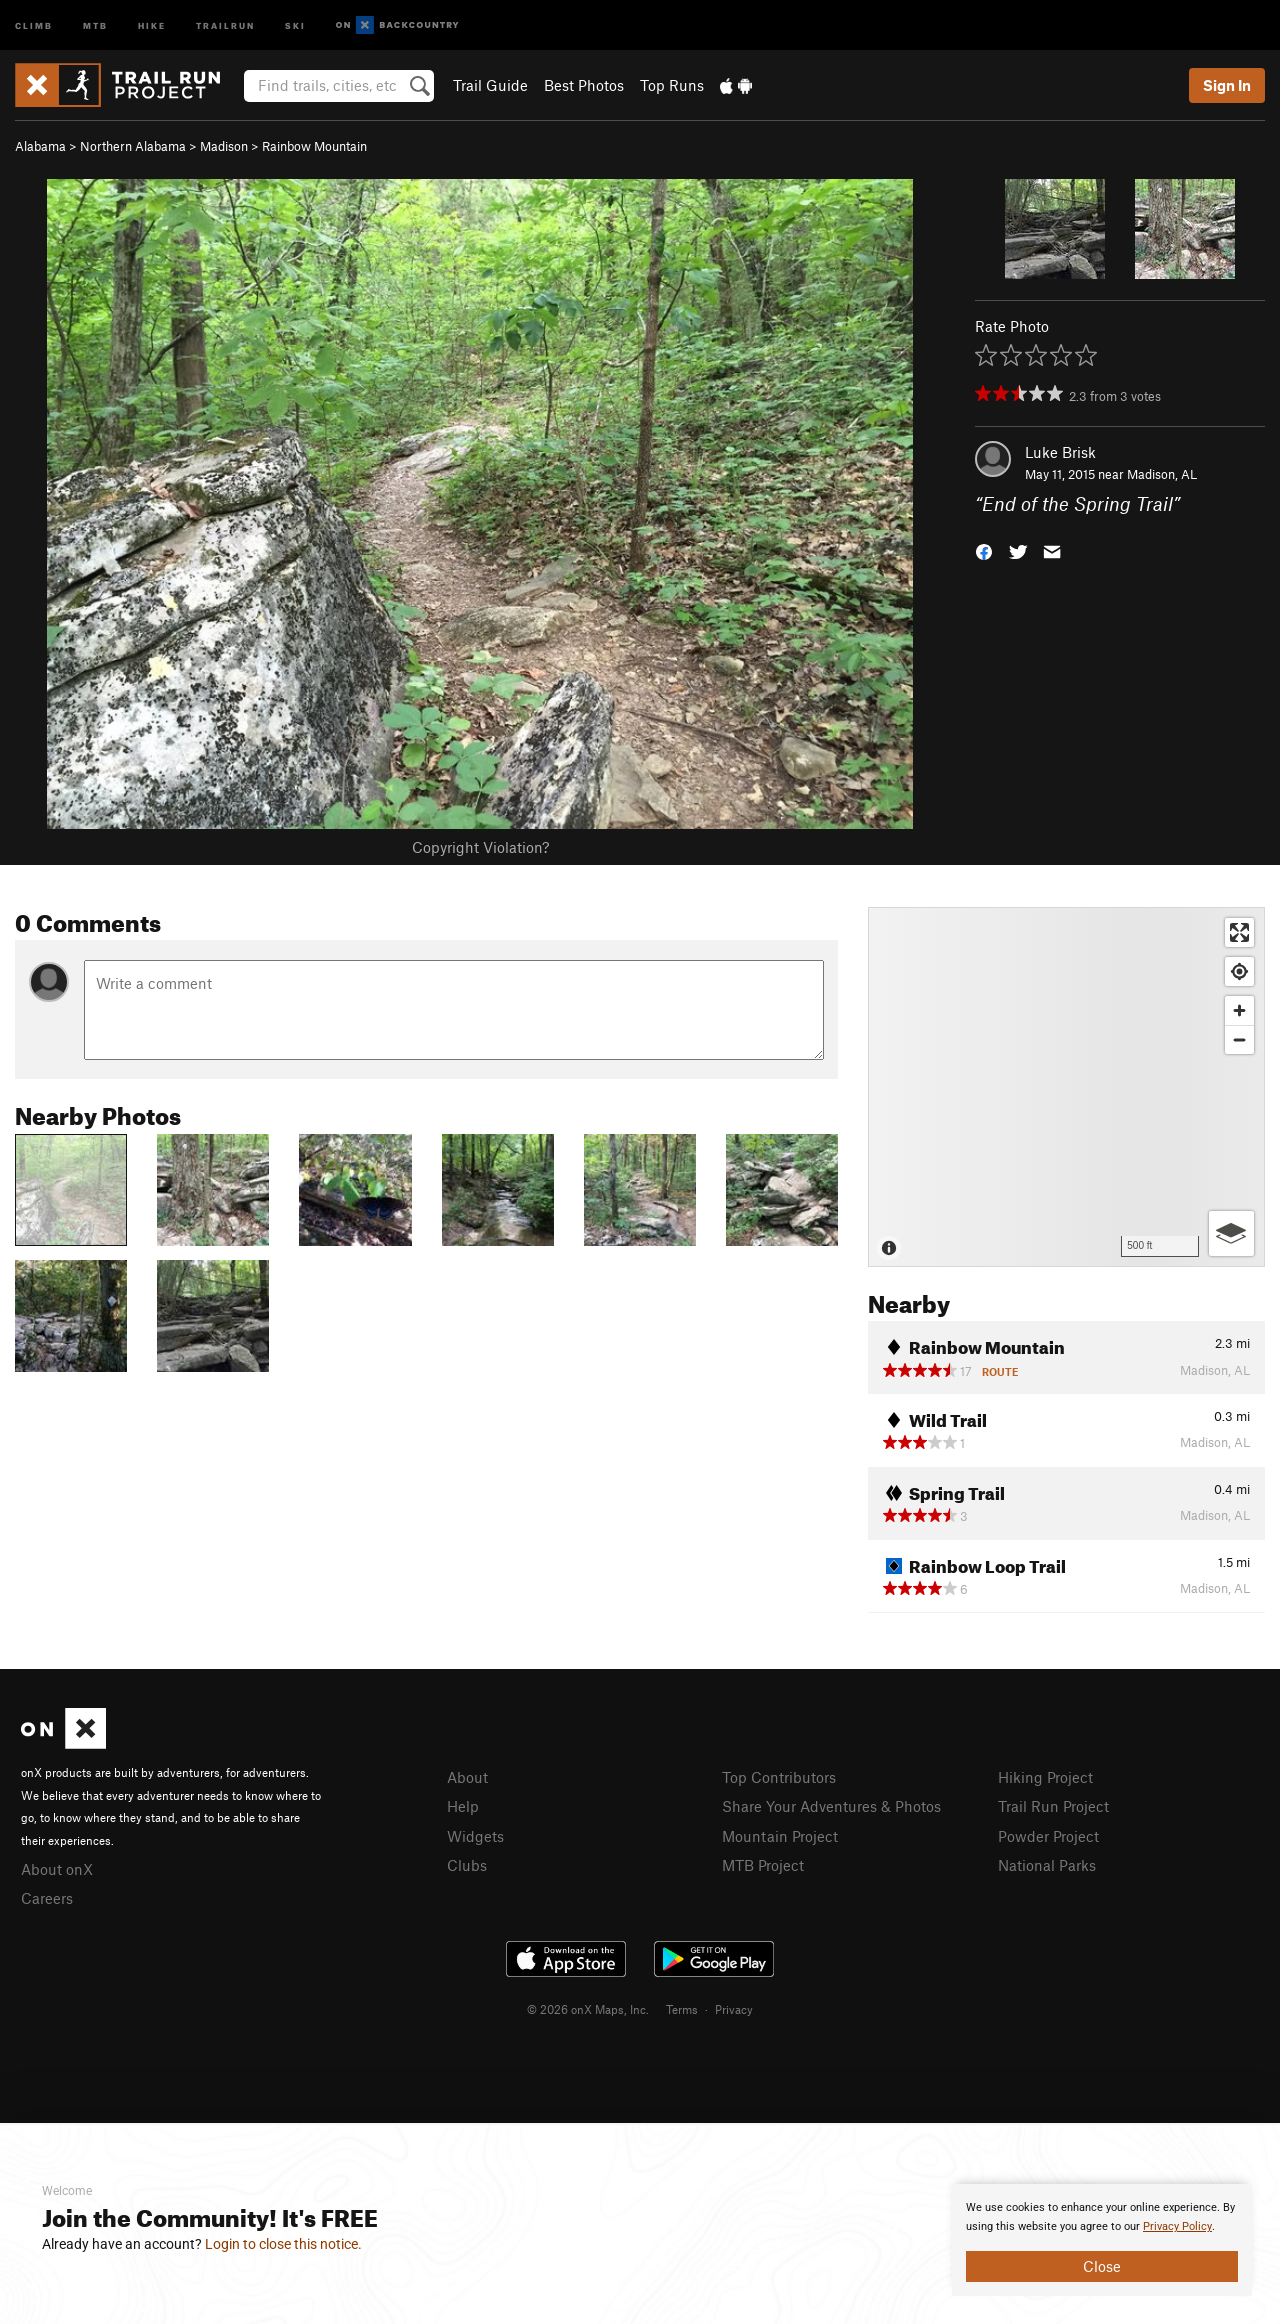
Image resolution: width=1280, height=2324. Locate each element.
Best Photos (584, 85)
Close (1102, 2266)
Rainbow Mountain (314, 146)
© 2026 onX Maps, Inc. (588, 2009)
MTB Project (763, 1865)
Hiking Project (1045, 1777)
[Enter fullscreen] (1239, 932)
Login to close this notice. (283, 2244)
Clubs (467, 1865)
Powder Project (1048, 1836)
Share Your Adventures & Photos (831, 1806)
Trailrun (225, 24)
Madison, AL (1162, 474)
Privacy (734, 2009)
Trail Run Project (1053, 1806)
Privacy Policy (1177, 2226)
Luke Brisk (1060, 452)
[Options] (1231, 1233)
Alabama (40, 146)
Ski (295, 24)
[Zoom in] (1239, 1010)
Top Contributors (779, 1777)
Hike (152, 24)
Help (463, 1806)
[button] (984, 550)
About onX (57, 1869)
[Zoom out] (1239, 1039)
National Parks (1047, 1865)
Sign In (1227, 85)
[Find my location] (1239, 971)
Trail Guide (490, 85)
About (467, 1777)
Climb (34, 24)
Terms (682, 2009)
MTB (95, 24)
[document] (1102, 2240)
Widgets (475, 1836)
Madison (224, 146)
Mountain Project (780, 1836)
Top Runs (672, 85)
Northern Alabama (133, 146)
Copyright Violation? (480, 847)
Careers (47, 1898)
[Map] (1066, 1087)
